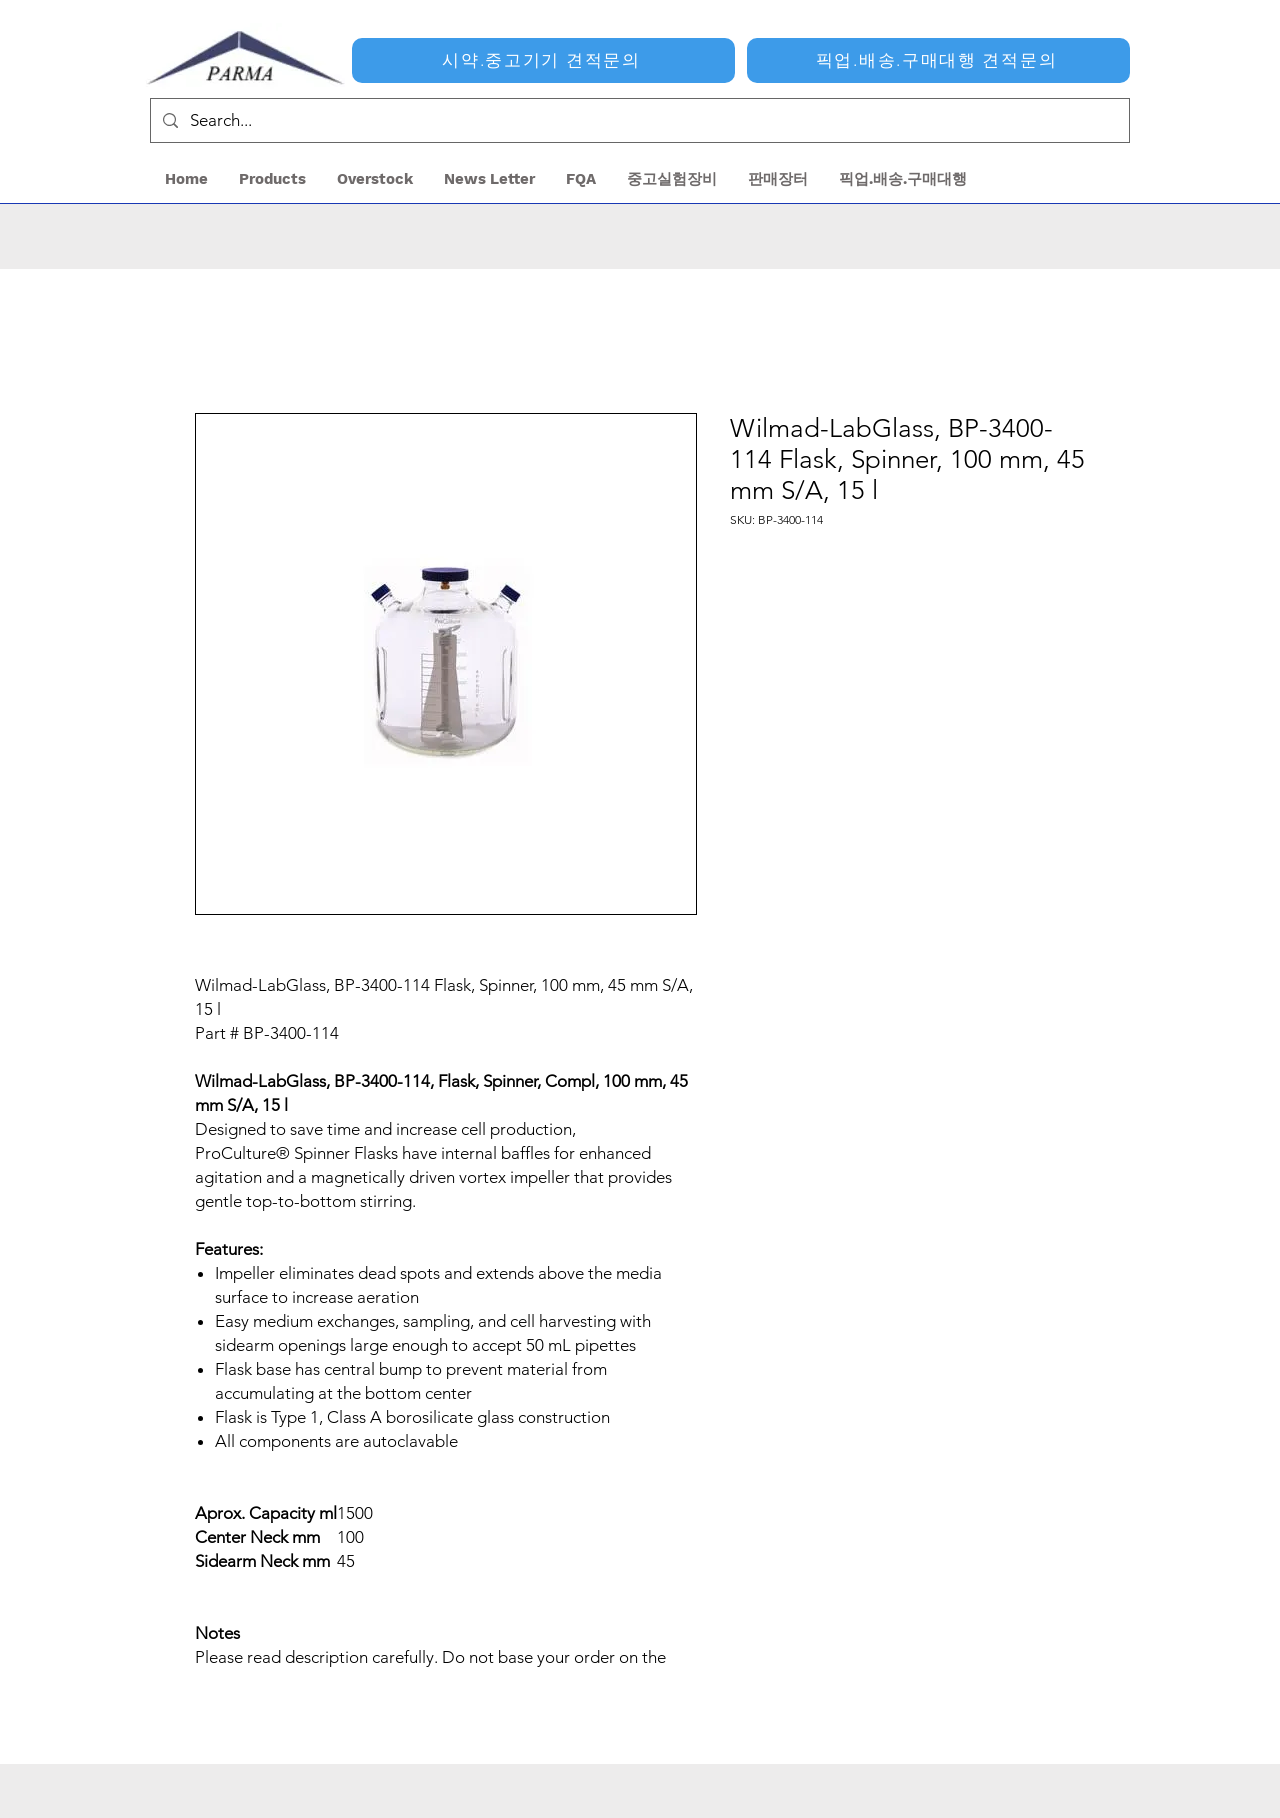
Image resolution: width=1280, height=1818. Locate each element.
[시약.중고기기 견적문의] (543, 60)
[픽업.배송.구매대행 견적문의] (938, 60)
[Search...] (638, 120)
